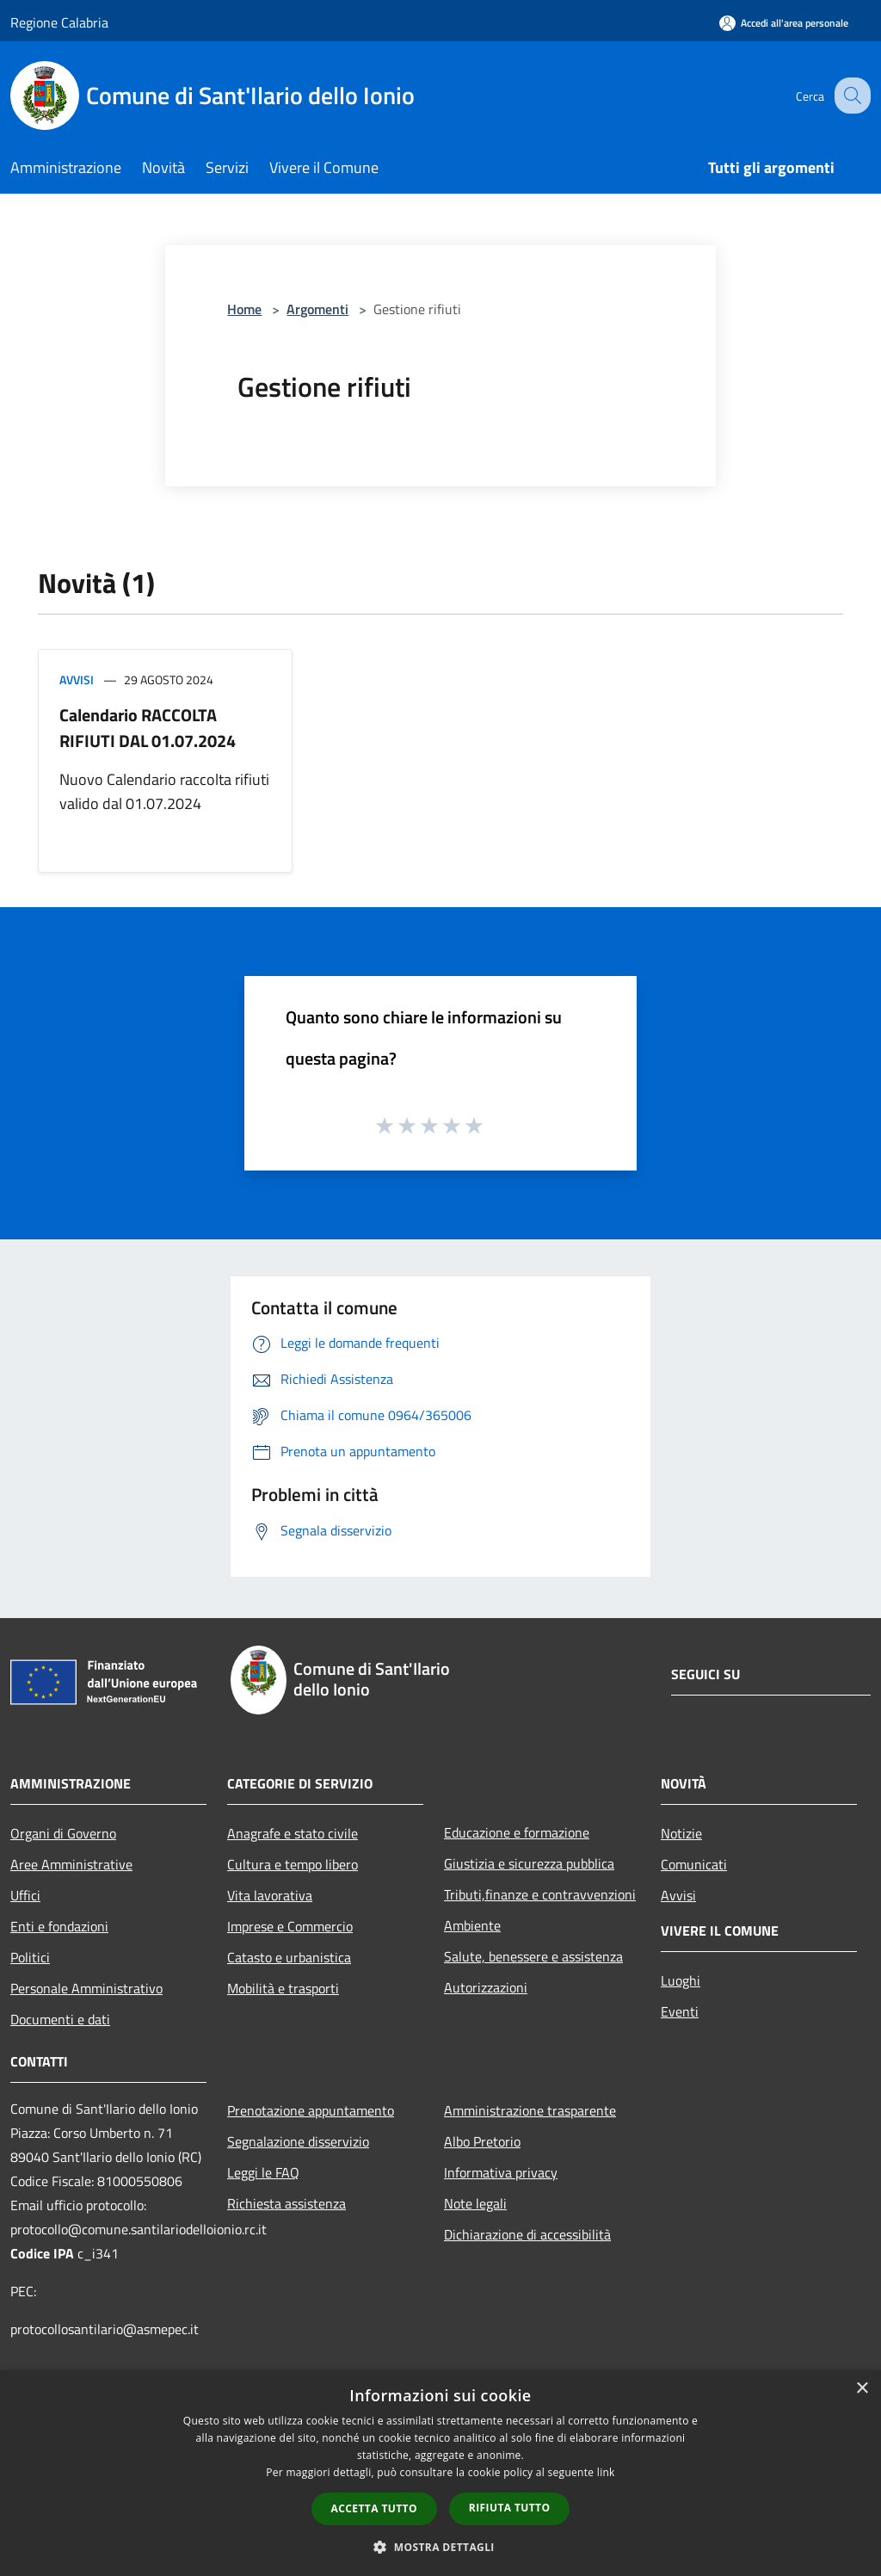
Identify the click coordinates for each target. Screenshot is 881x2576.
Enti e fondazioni (59, 1926)
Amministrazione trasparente (530, 2110)
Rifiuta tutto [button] (510, 2507)
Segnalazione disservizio (298, 2141)
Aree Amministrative (71, 1864)
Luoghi (680, 1980)
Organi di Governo (63, 1833)
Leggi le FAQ (263, 2172)
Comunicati (694, 1864)
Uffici (25, 1895)
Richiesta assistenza (286, 2203)
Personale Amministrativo (86, 1988)
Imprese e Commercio (290, 1926)
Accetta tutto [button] (374, 2508)
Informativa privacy (501, 2172)
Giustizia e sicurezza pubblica (529, 1863)
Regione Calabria (59, 22)
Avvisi (76, 679)
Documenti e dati (60, 2019)
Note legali (475, 2203)
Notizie (681, 1833)
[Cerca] (850, 95)
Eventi (680, 2011)
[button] (440, 2546)
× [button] (861, 2388)
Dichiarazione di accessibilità (527, 2234)
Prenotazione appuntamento (310, 2110)
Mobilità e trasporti (283, 1988)
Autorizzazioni (485, 1987)
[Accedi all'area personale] (784, 23)
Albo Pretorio (482, 2141)
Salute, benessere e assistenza (533, 1956)
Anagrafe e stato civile (292, 1833)
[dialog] (440, 2473)
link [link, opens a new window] (606, 2472)
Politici (30, 1957)
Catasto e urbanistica (289, 1957)
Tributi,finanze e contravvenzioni (540, 1894)
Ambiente (472, 1925)
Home (244, 309)
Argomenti (317, 309)
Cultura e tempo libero (292, 1864)
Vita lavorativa (269, 1895)
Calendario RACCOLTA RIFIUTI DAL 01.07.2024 (147, 727)
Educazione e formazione (516, 1832)
